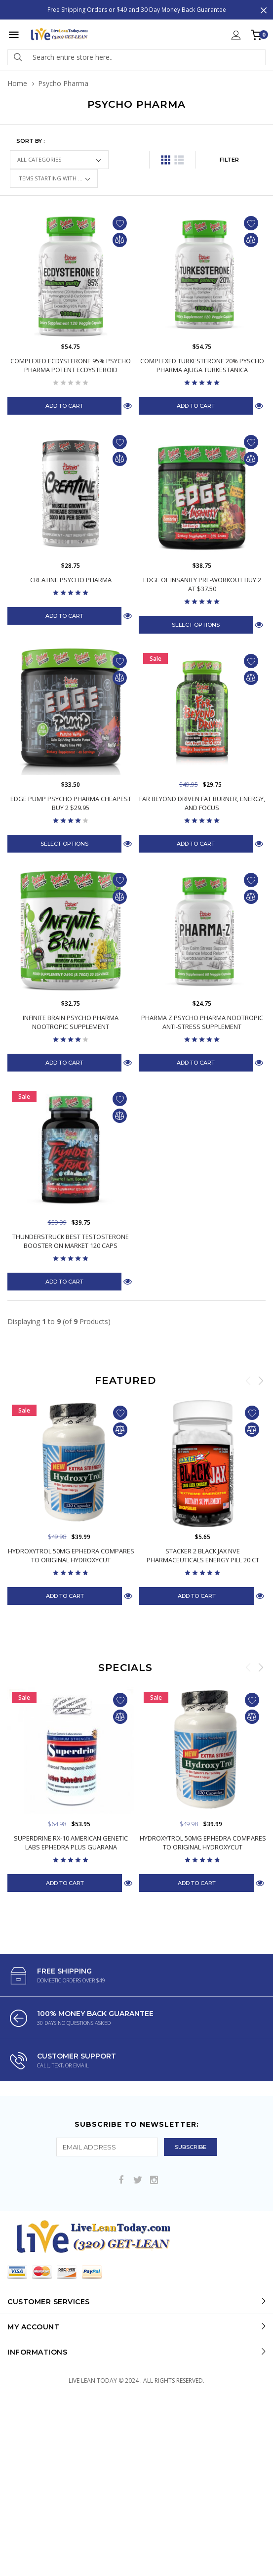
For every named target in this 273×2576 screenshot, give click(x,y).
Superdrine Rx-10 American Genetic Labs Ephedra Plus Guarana (71, 1934)
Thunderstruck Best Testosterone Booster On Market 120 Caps (70, 1310)
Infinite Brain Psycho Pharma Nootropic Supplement (70, 1068)
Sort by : (30, 140)
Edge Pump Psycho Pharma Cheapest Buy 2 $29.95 (70, 826)
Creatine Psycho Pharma (71, 579)
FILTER (229, 159)
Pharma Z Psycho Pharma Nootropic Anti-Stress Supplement (202, 1068)
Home (17, 83)
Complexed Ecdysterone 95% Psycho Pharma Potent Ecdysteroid (70, 365)
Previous (248, 1449)
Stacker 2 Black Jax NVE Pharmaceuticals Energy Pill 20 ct (203, 1647)
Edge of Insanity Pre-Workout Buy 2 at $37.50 (202, 584)
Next (261, 1449)
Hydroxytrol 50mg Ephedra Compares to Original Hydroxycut (71, 1647)
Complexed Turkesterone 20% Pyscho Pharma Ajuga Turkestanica (202, 365)
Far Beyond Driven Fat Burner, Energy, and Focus (202, 826)
